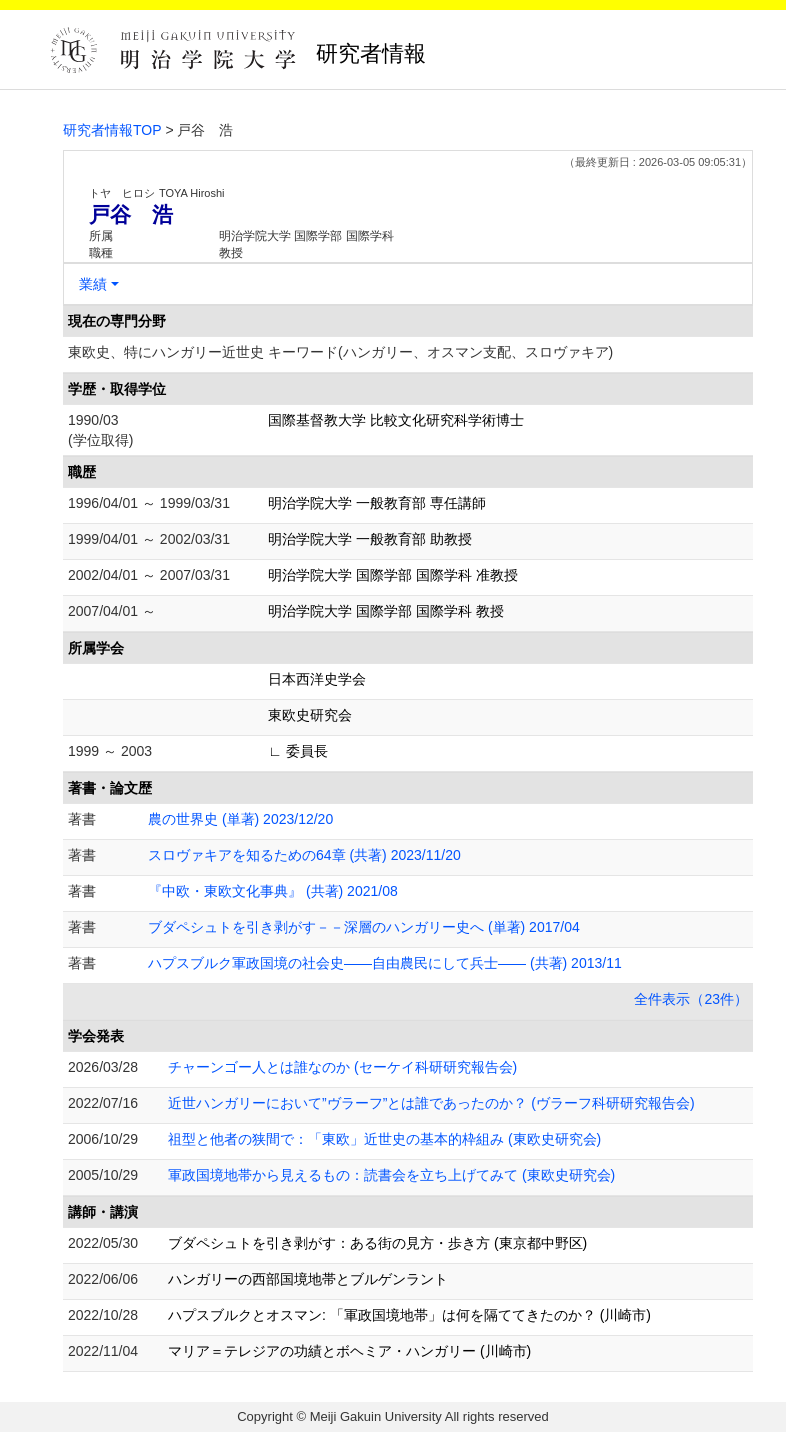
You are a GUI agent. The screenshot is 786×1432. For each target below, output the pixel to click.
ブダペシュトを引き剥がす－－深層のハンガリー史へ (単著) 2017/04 (364, 927)
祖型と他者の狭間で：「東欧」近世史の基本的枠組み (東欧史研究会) (384, 1139)
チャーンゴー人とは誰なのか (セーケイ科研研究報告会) (342, 1067)
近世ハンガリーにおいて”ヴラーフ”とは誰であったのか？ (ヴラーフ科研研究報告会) (431, 1103)
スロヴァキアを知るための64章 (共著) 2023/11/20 (304, 855)
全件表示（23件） (691, 999)
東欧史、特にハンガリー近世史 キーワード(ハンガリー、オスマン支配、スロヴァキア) (340, 352)
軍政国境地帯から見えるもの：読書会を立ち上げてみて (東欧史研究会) (391, 1175)
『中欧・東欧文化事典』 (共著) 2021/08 (273, 891)
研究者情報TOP (112, 130)
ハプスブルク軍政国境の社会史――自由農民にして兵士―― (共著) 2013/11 (385, 963)
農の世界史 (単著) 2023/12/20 (240, 819)
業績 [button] (93, 284)
